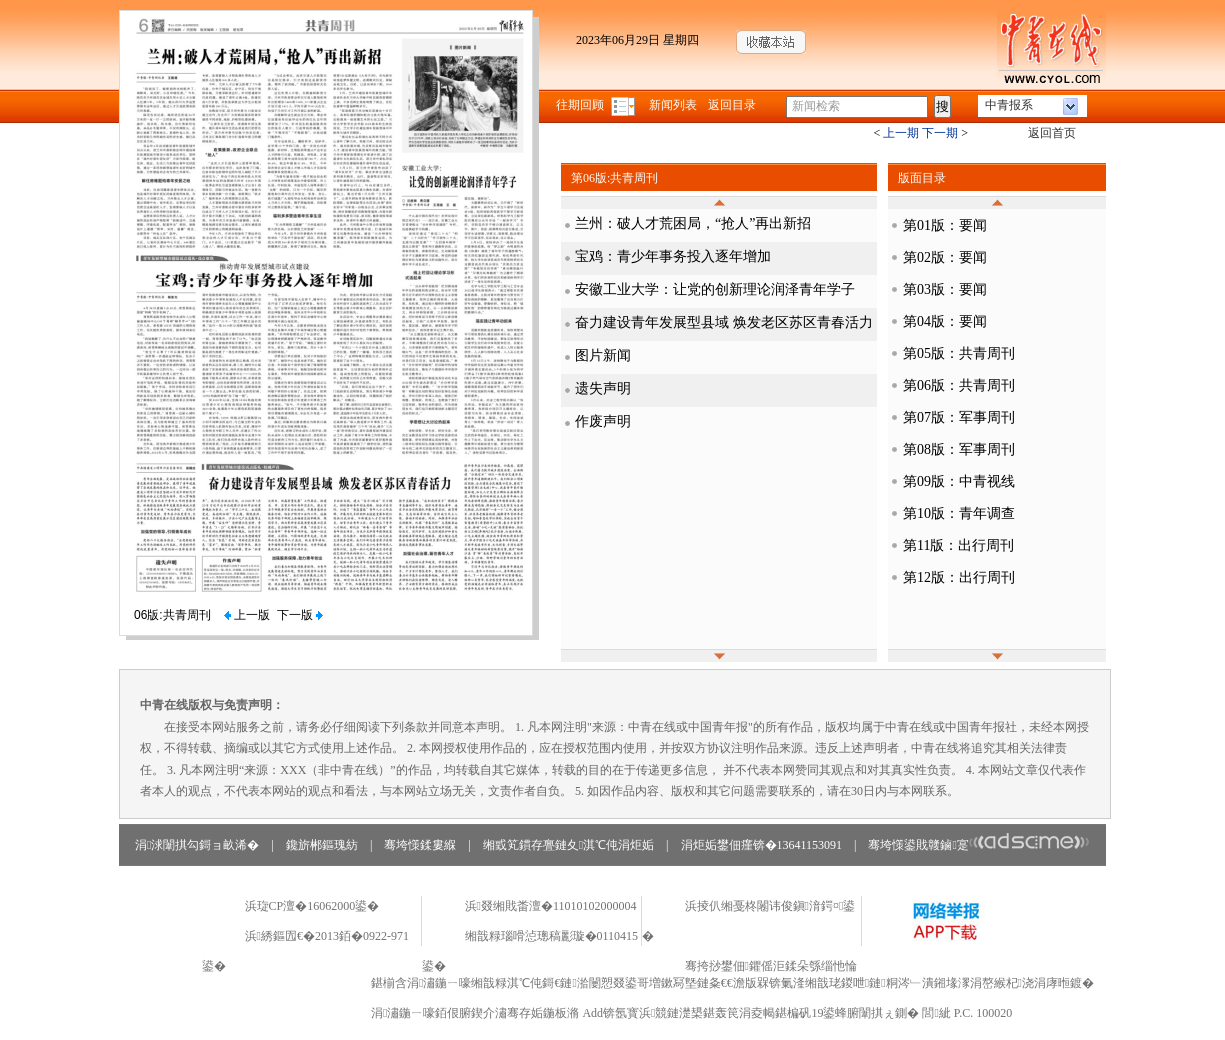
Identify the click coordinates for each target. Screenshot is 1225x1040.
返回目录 (732, 105)
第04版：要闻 (945, 321)
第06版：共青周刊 (959, 385)
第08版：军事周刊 (959, 449)
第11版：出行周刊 (958, 545)
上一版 (247, 615)
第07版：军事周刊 (959, 417)
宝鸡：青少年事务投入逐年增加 (673, 256)
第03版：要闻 (945, 289)
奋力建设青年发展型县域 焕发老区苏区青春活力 (724, 322)
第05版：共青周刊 (959, 353)
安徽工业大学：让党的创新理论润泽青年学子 (715, 289)
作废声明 (603, 421)
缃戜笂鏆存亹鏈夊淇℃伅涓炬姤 (568, 845)
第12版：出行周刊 (959, 577)
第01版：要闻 (945, 225)
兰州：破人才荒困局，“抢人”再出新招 (693, 223)
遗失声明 (603, 388)
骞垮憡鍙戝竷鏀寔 (978, 845)
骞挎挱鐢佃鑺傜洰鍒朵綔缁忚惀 (771, 966)
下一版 (300, 615)
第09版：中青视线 (959, 481)
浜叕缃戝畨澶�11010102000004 (551, 906)
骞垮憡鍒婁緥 (420, 845)
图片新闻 (603, 355)
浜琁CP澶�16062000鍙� (312, 906)
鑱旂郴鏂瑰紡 (322, 845)
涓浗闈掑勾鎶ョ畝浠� (197, 845)
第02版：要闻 (945, 257)
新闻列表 (673, 105)
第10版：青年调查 (959, 513)
